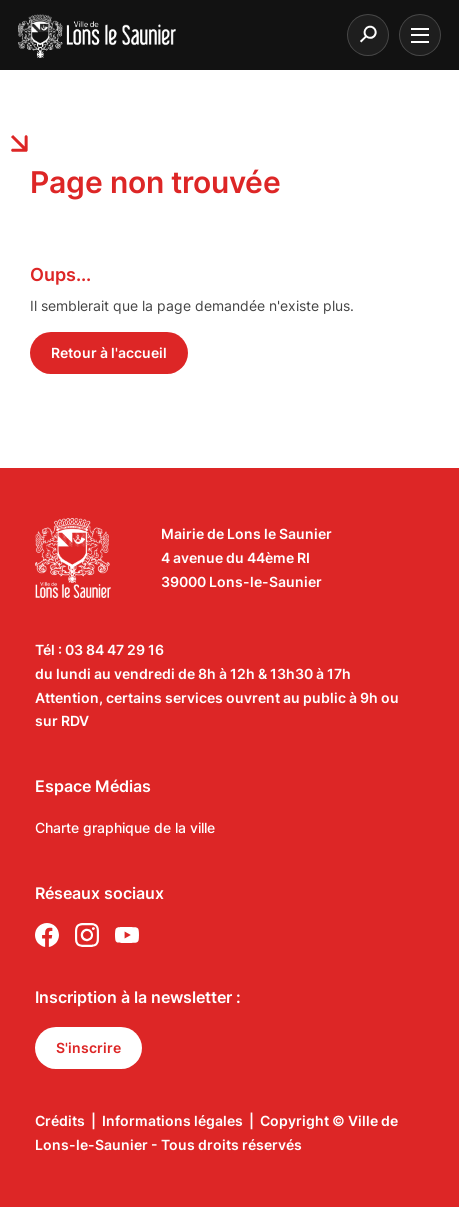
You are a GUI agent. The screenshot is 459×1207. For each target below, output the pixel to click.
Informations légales (172, 1120)
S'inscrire (88, 1047)
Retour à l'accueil (109, 352)
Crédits (60, 1120)
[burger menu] (420, 35)
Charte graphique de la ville (125, 827)
